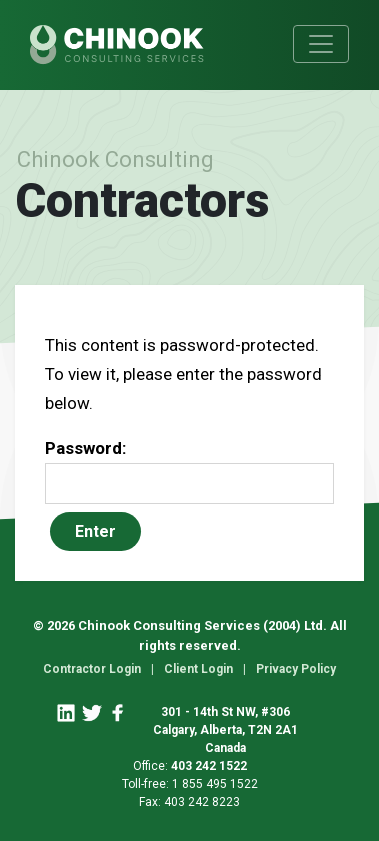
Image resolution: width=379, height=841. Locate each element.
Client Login (198, 669)
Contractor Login (92, 669)
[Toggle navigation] (321, 44)
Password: (189, 471)
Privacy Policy (296, 669)
